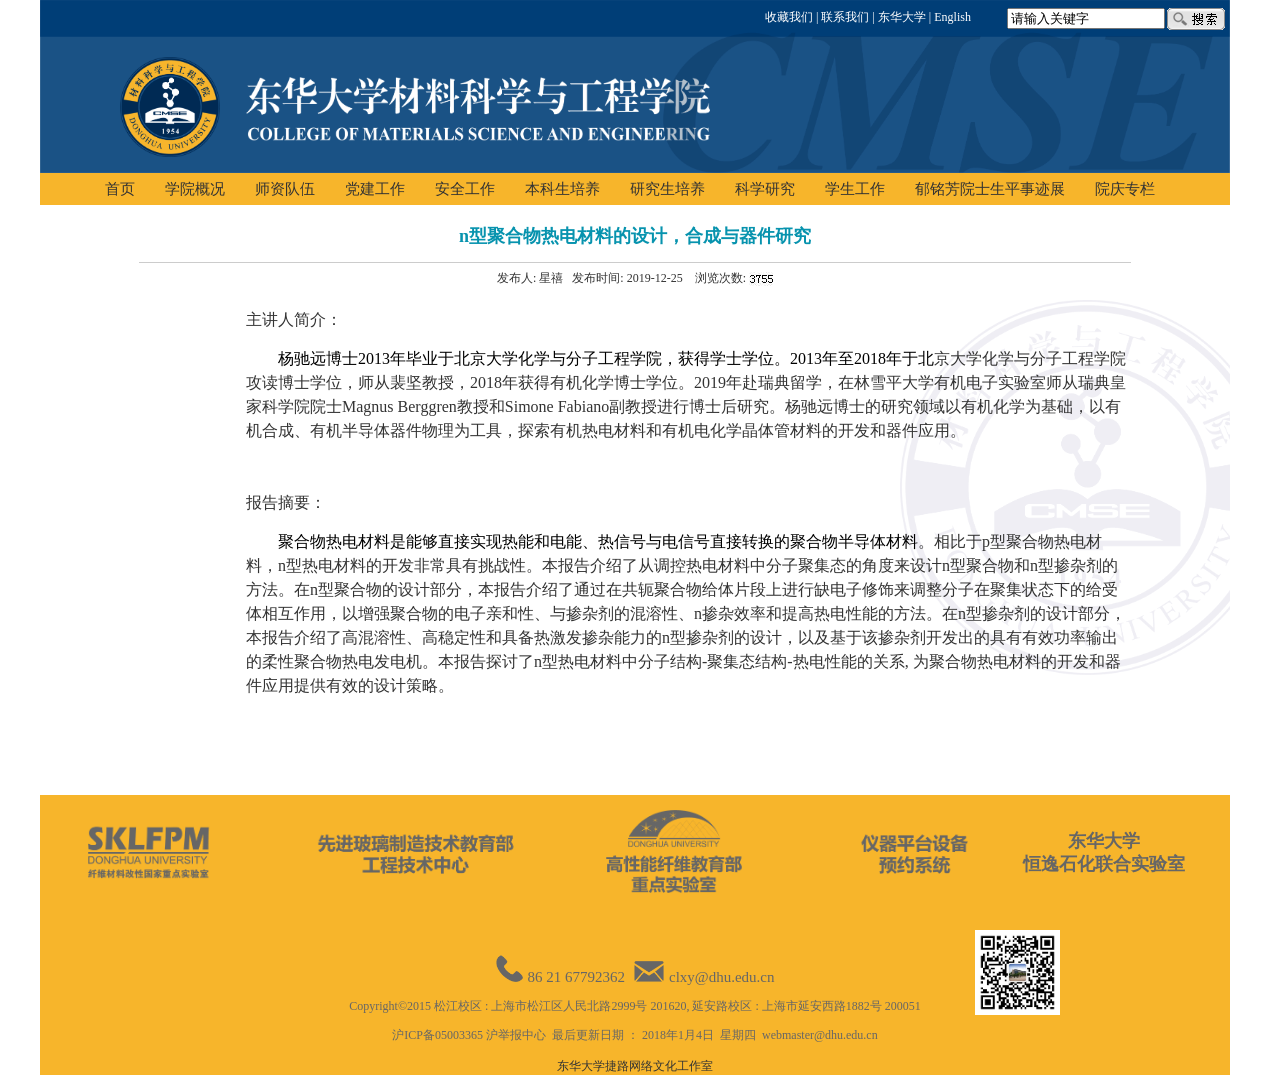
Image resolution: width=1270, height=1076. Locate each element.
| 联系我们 (841, 17)
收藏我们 (789, 17)
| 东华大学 (897, 17)
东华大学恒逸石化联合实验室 (1104, 852)
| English (948, 17)
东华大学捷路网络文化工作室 (635, 1066)
